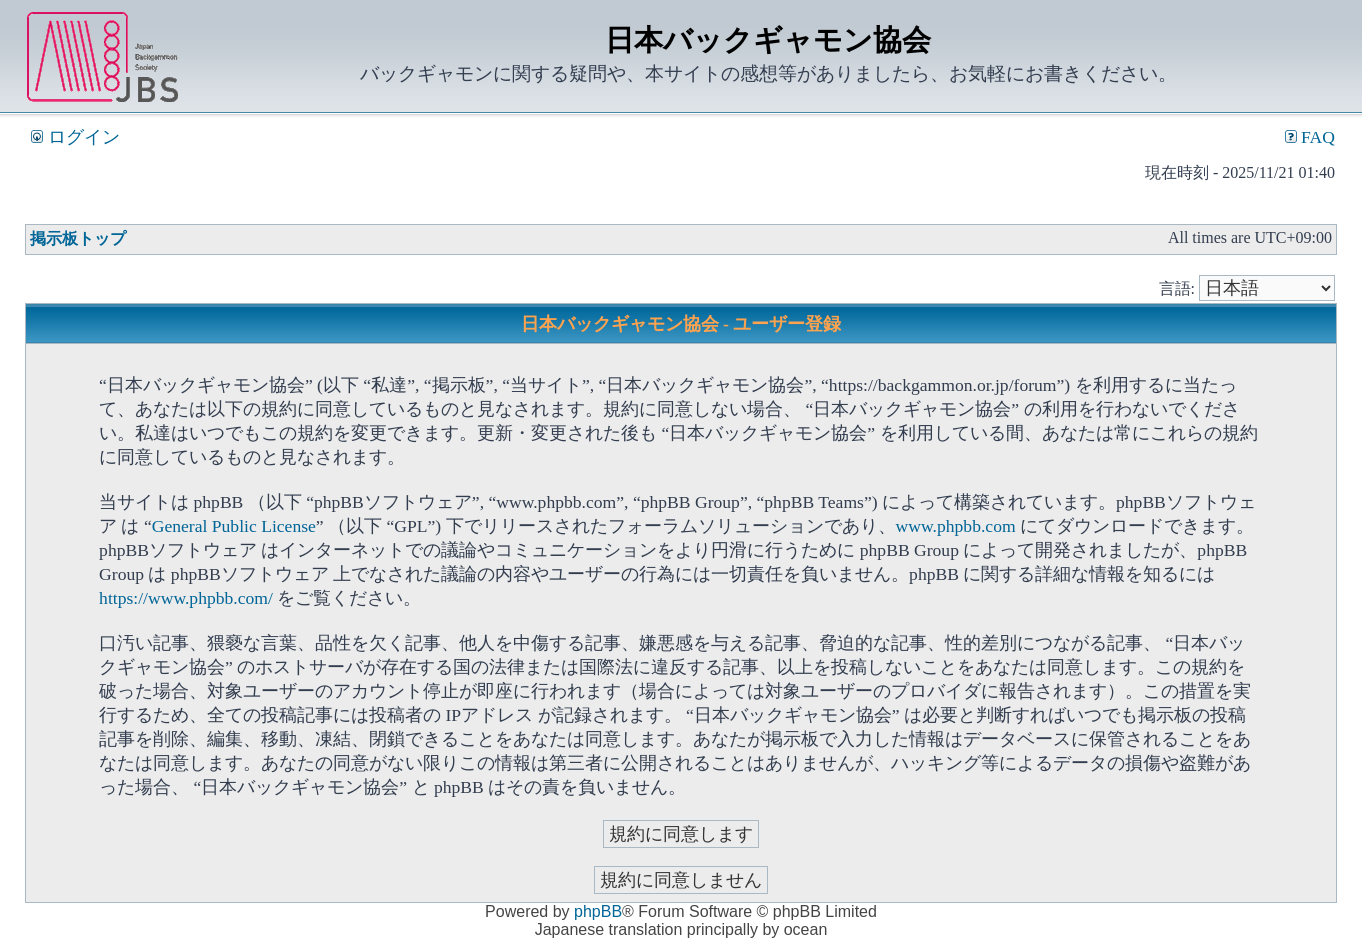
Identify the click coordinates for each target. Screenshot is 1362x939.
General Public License (234, 526)
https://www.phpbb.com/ (186, 598)
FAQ (1310, 137)
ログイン (75, 137)
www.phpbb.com (956, 526)
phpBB (598, 911)
